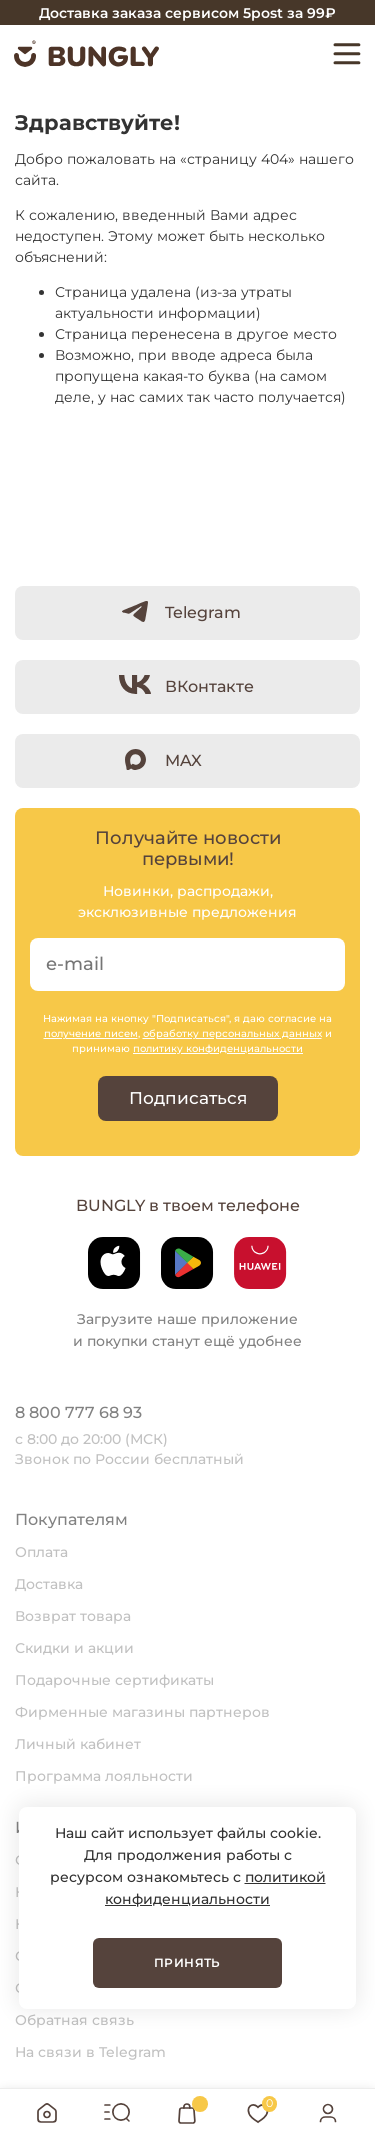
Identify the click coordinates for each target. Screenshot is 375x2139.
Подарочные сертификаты (114, 1680)
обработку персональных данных (232, 1033)
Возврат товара (73, 1616)
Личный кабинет (78, 1744)
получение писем (91, 1033)
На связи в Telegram (90, 2052)
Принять (187, 1962)
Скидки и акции (74, 1648)
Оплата (41, 1552)
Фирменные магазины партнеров (142, 1712)
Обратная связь (74, 2020)
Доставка (49, 1584)
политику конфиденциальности (218, 1048)
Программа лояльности (104, 1776)
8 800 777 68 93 (78, 1412)
